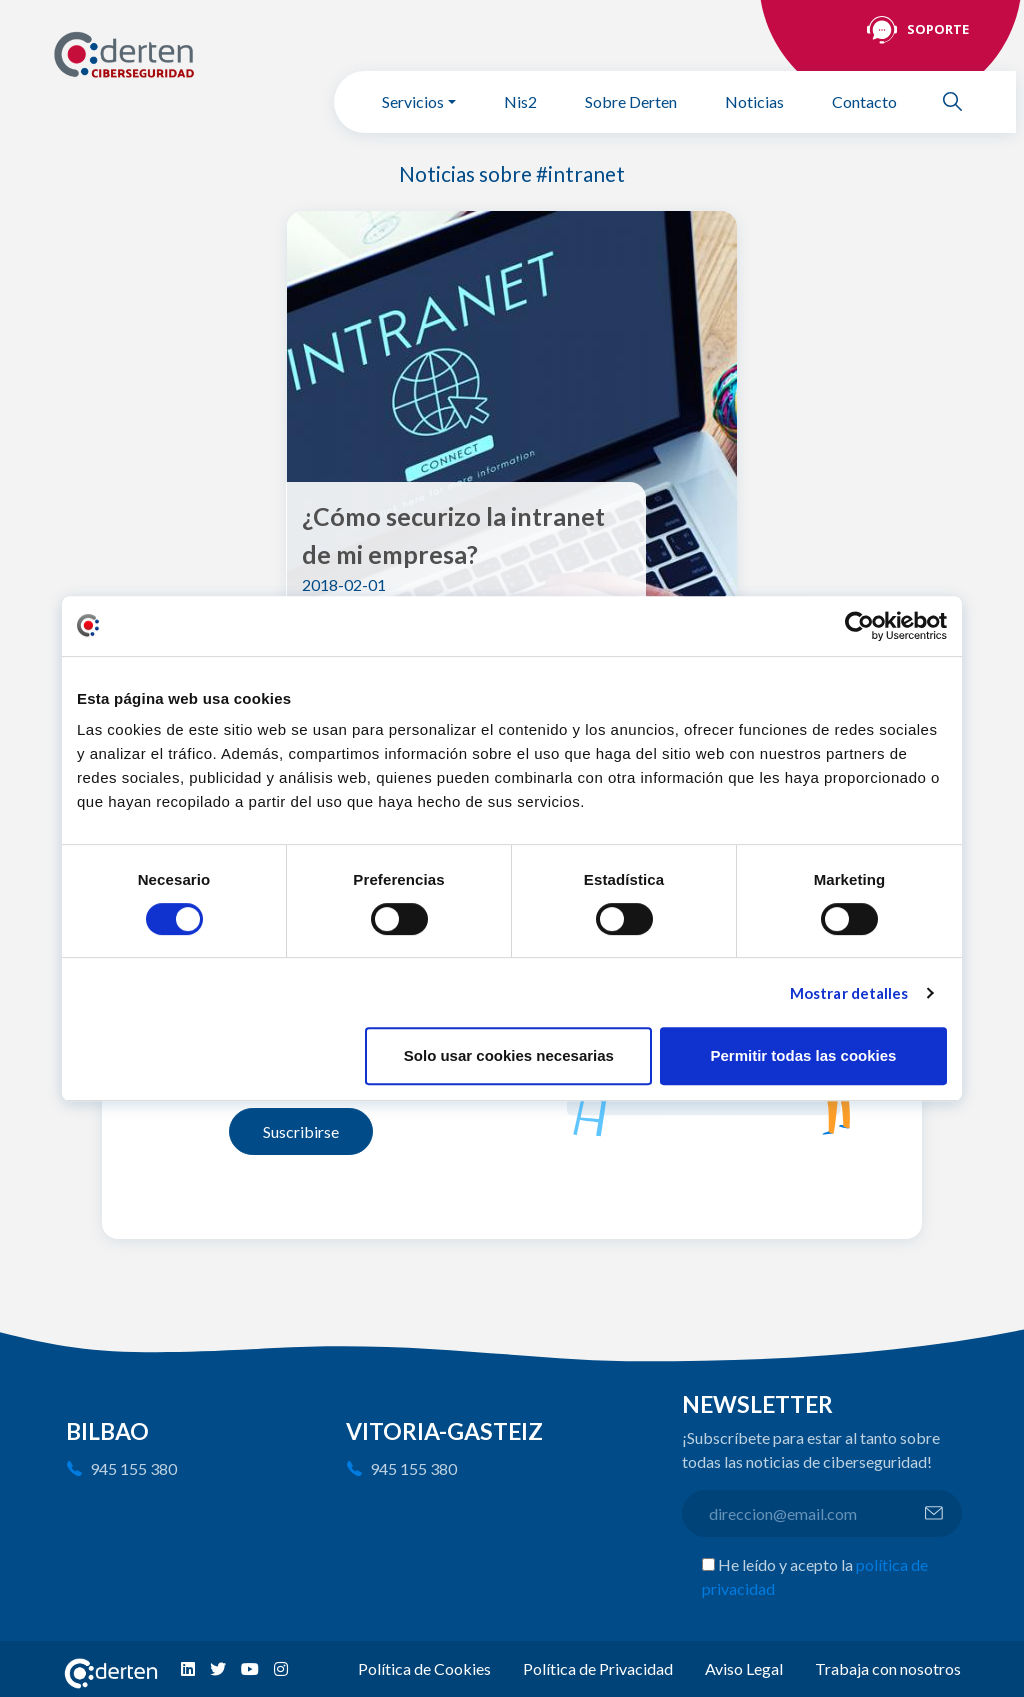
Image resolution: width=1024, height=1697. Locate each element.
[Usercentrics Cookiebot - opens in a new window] (859, 626)
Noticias (754, 101)
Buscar (961, 101)
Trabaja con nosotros (888, 1668)
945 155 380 (133, 1468)
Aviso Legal (744, 1668)
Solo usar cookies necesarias (509, 1055)
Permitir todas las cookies (803, 1055)
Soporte (938, 29)
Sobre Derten (631, 101)
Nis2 (520, 101)
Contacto (864, 101)
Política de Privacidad (598, 1668)
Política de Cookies (424, 1668)
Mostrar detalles (849, 993)
